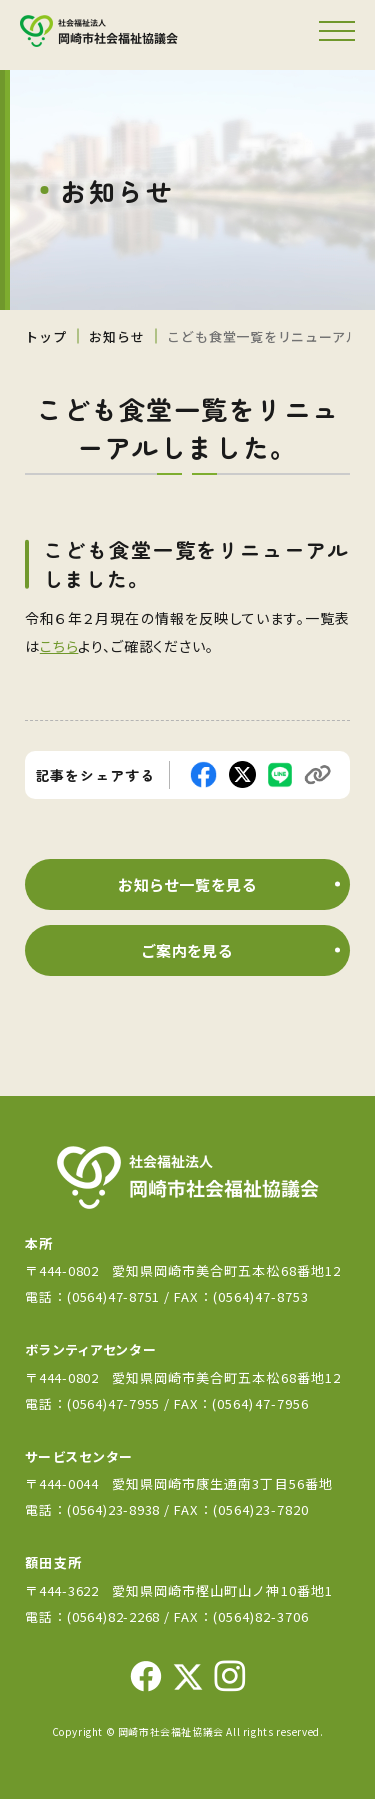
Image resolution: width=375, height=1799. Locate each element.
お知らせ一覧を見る (187, 884)
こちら (59, 646)
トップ (45, 336)
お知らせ (116, 336)
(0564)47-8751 (113, 1296)
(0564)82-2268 (113, 1616)
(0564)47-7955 (115, 1403)
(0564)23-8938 (113, 1509)
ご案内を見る (187, 950)
